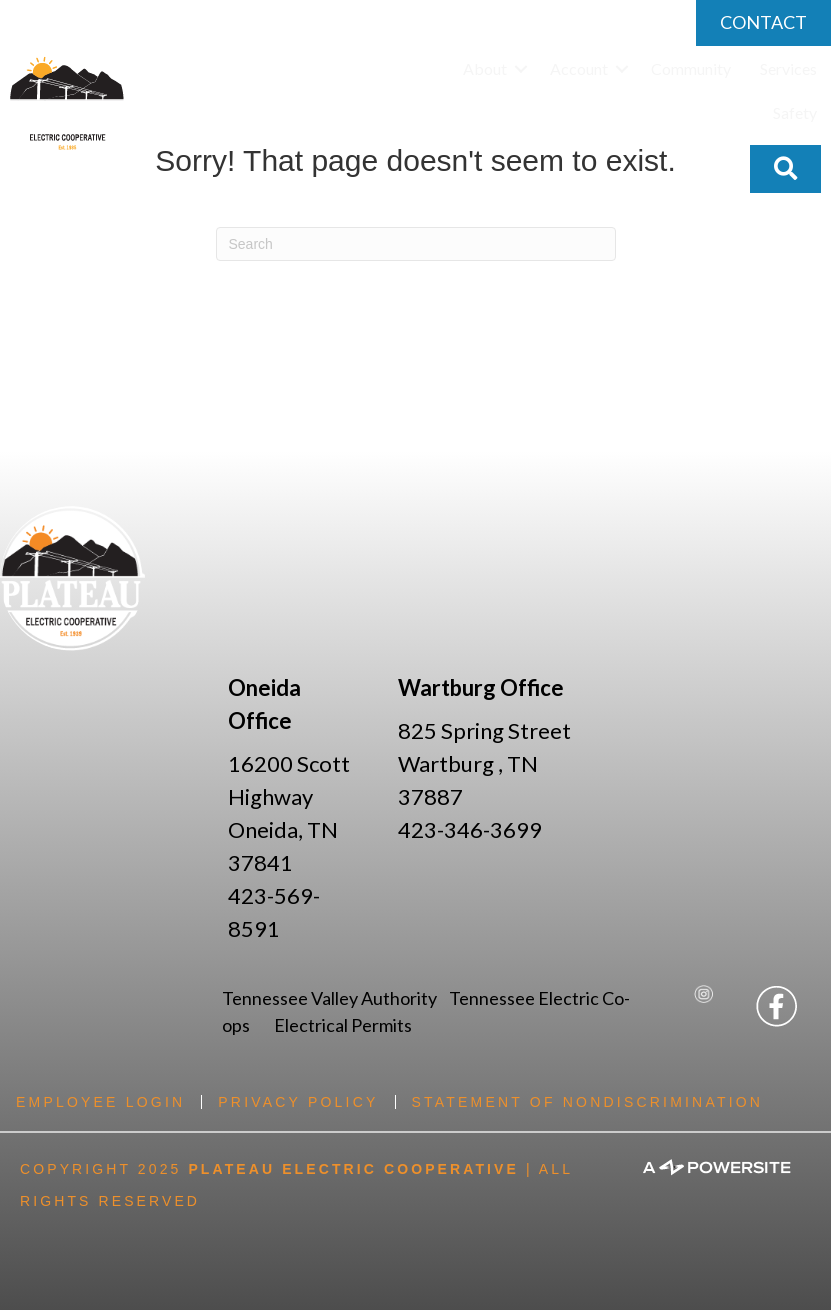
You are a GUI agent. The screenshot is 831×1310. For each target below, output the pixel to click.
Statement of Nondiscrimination (588, 1102)
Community (691, 68)
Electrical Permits (343, 1025)
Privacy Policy (298, 1102)
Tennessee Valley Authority (335, 998)
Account (579, 68)
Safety (795, 112)
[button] (521, 69)
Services (788, 68)
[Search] (416, 244)
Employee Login (100, 1102)
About (485, 68)
